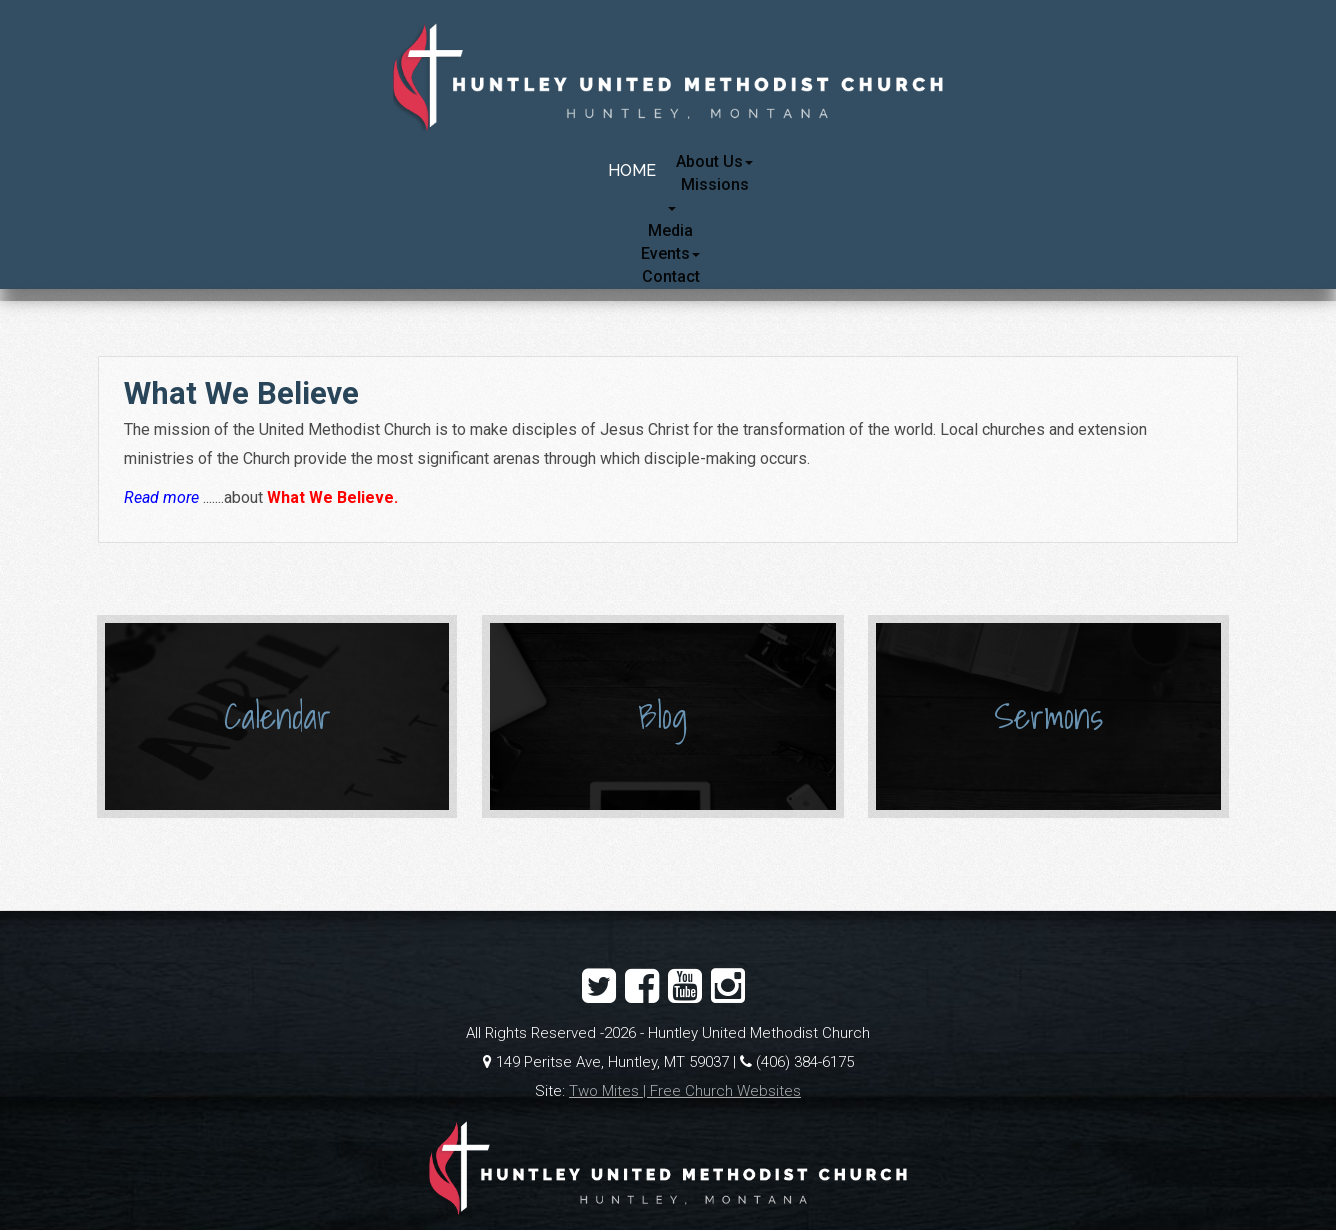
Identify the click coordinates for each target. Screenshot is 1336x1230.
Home (632, 170)
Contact (671, 276)
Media (670, 230)
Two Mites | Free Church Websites (685, 1091)
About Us (714, 161)
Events (670, 253)
